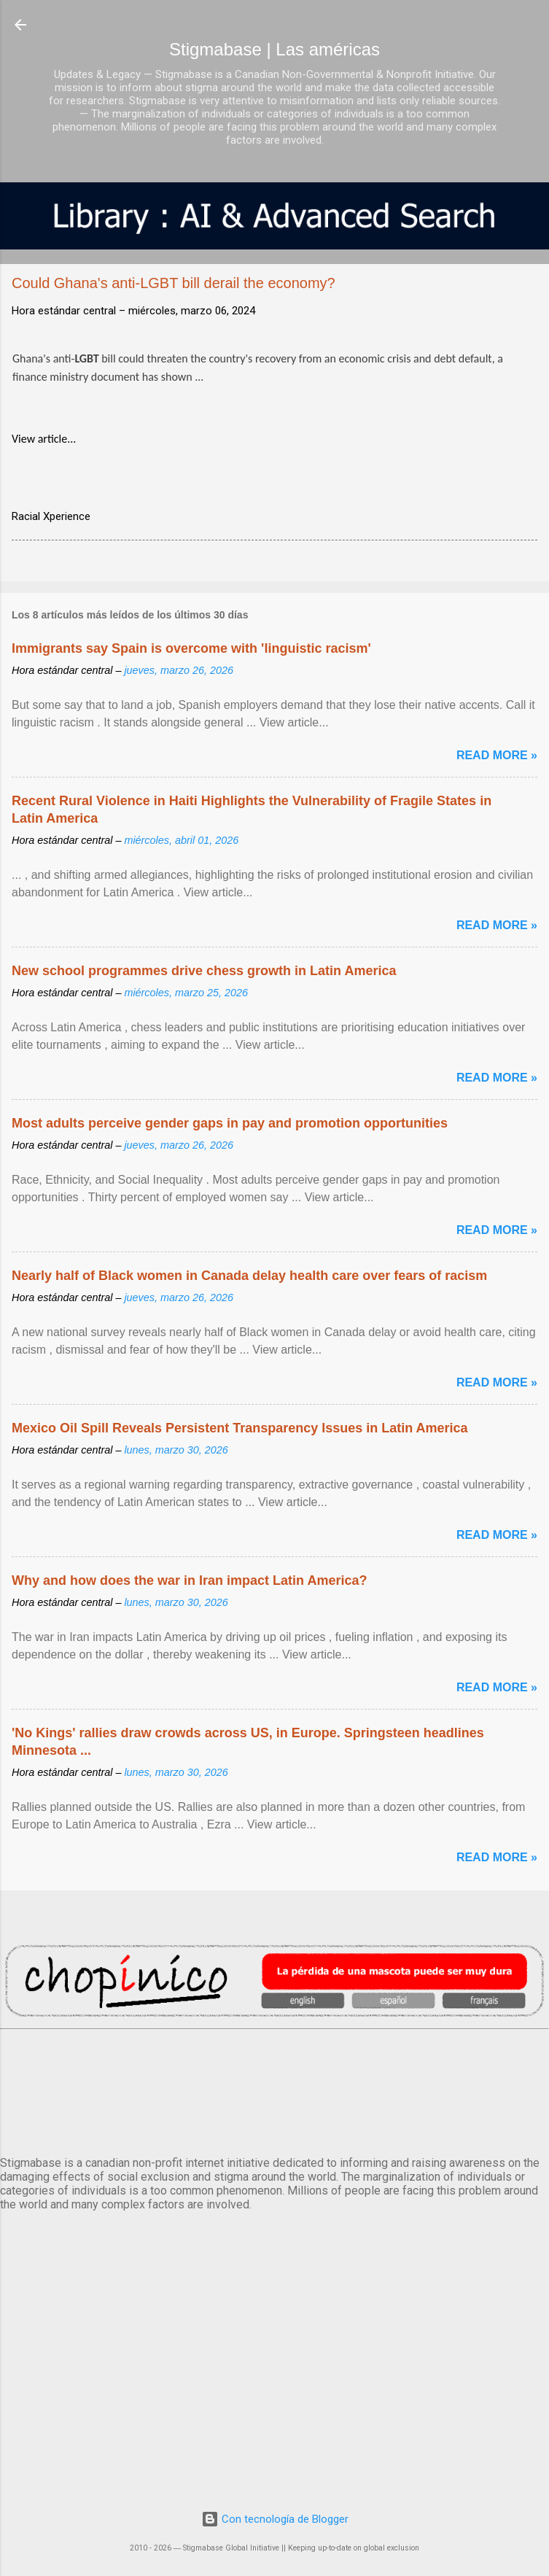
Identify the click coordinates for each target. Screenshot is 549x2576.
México (274, 2089)
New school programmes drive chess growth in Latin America (204, 970)
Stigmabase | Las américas (274, 49)
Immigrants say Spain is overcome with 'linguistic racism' (191, 648)
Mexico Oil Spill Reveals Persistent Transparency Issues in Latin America (240, 1428)
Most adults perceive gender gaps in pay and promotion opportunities (230, 1123)
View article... (44, 439)
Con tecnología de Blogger (275, 2519)
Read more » (496, 755)
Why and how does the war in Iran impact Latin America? (189, 1580)
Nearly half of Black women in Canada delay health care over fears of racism (249, 1275)
